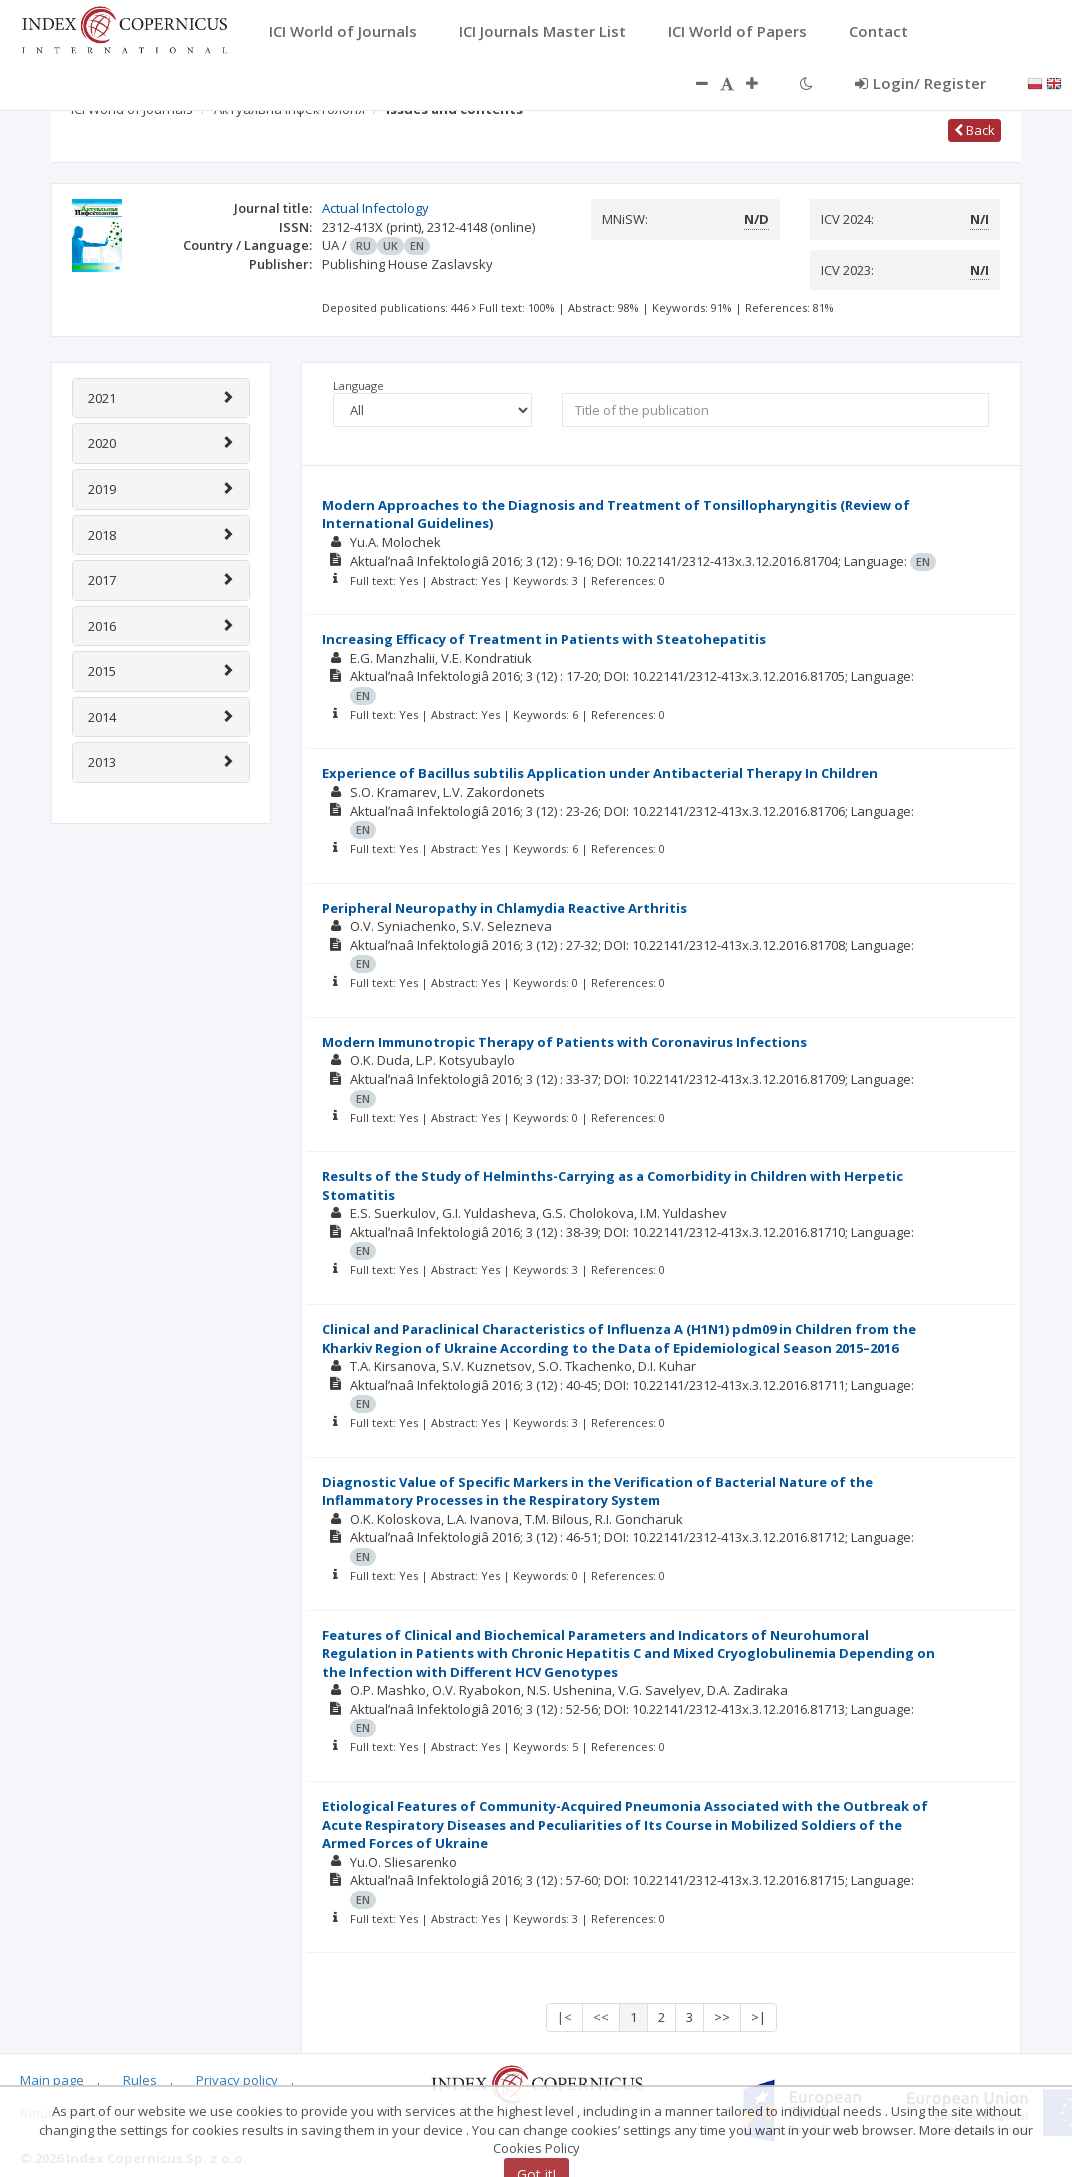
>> (722, 2017)
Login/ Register (920, 83)
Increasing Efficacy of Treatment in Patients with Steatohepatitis (544, 639)
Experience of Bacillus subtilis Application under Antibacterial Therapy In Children (600, 773)
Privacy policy (237, 2080)
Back (974, 130)
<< (601, 2017)
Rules (140, 2080)
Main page (52, 2080)
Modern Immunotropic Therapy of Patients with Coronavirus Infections (564, 1042)
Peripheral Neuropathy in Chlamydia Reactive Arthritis (504, 908)
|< (564, 2017)
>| (758, 2017)
